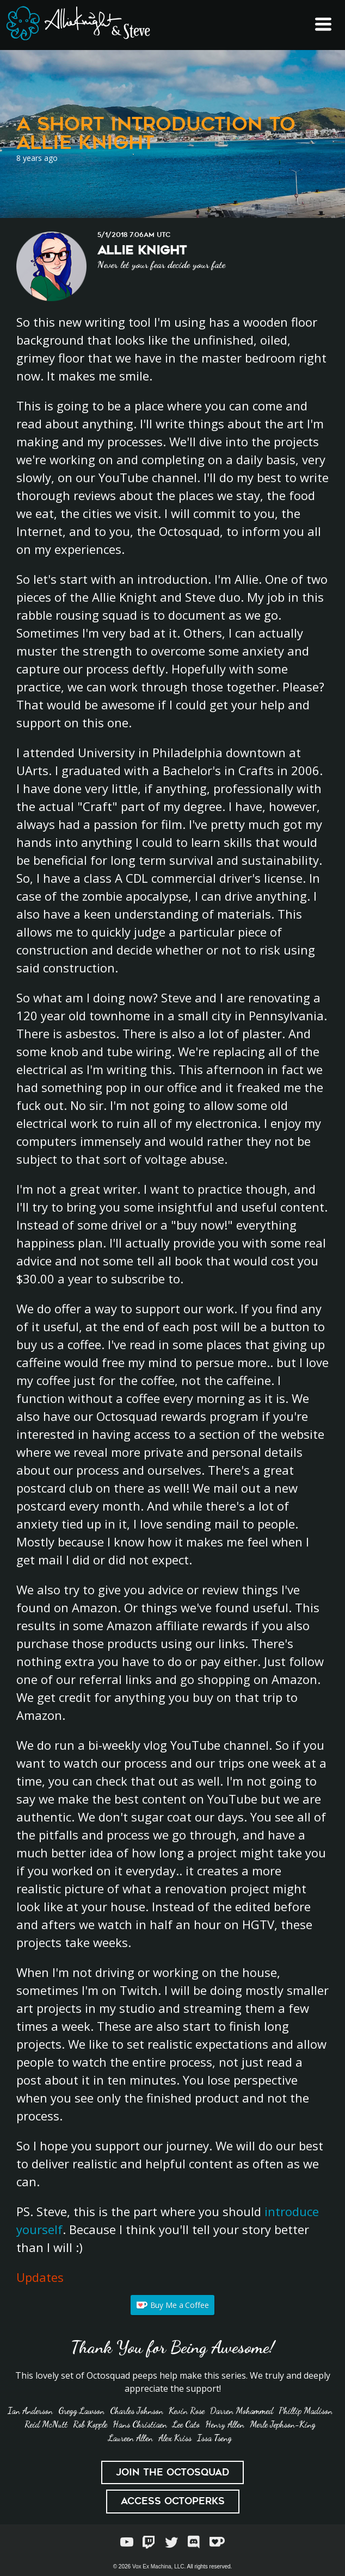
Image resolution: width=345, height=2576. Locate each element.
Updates (40, 2277)
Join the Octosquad (172, 2472)
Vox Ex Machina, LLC (158, 2566)
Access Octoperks (173, 2501)
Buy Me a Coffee (173, 2305)
